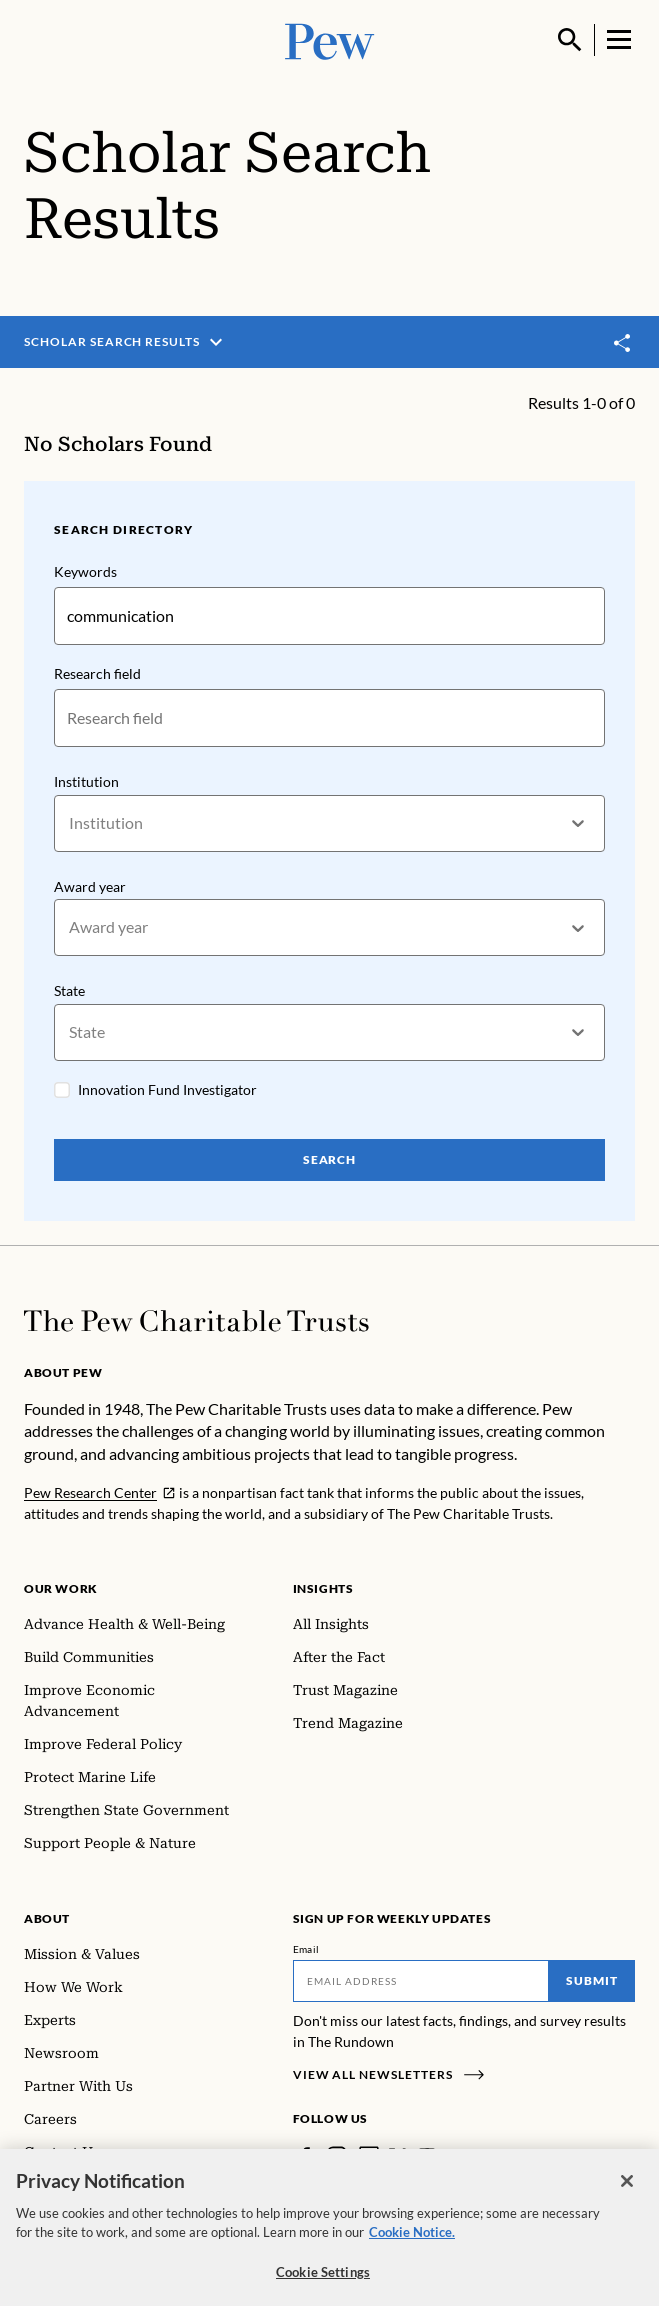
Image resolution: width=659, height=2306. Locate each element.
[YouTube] (427, 2156)
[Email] (421, 1981)
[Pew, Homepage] (330, 39)
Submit (592, 1980)
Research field (97, 673)
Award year (90, 886)
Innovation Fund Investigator (167, 1089)
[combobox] (70, 823)
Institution (86, 781)
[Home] (196, 1321)
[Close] (627, 2193)
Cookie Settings (323, 2284)
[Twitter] (398, 2156)
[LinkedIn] (369, 2156)
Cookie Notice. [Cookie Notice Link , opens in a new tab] (412, 2244)
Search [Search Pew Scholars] (330, 1159)
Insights (323, 1588)
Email (306, 1949)
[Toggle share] (623, 343)
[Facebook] (305, 2156)
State (69, 991)
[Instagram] (337, 2156)
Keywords (85, 571)
